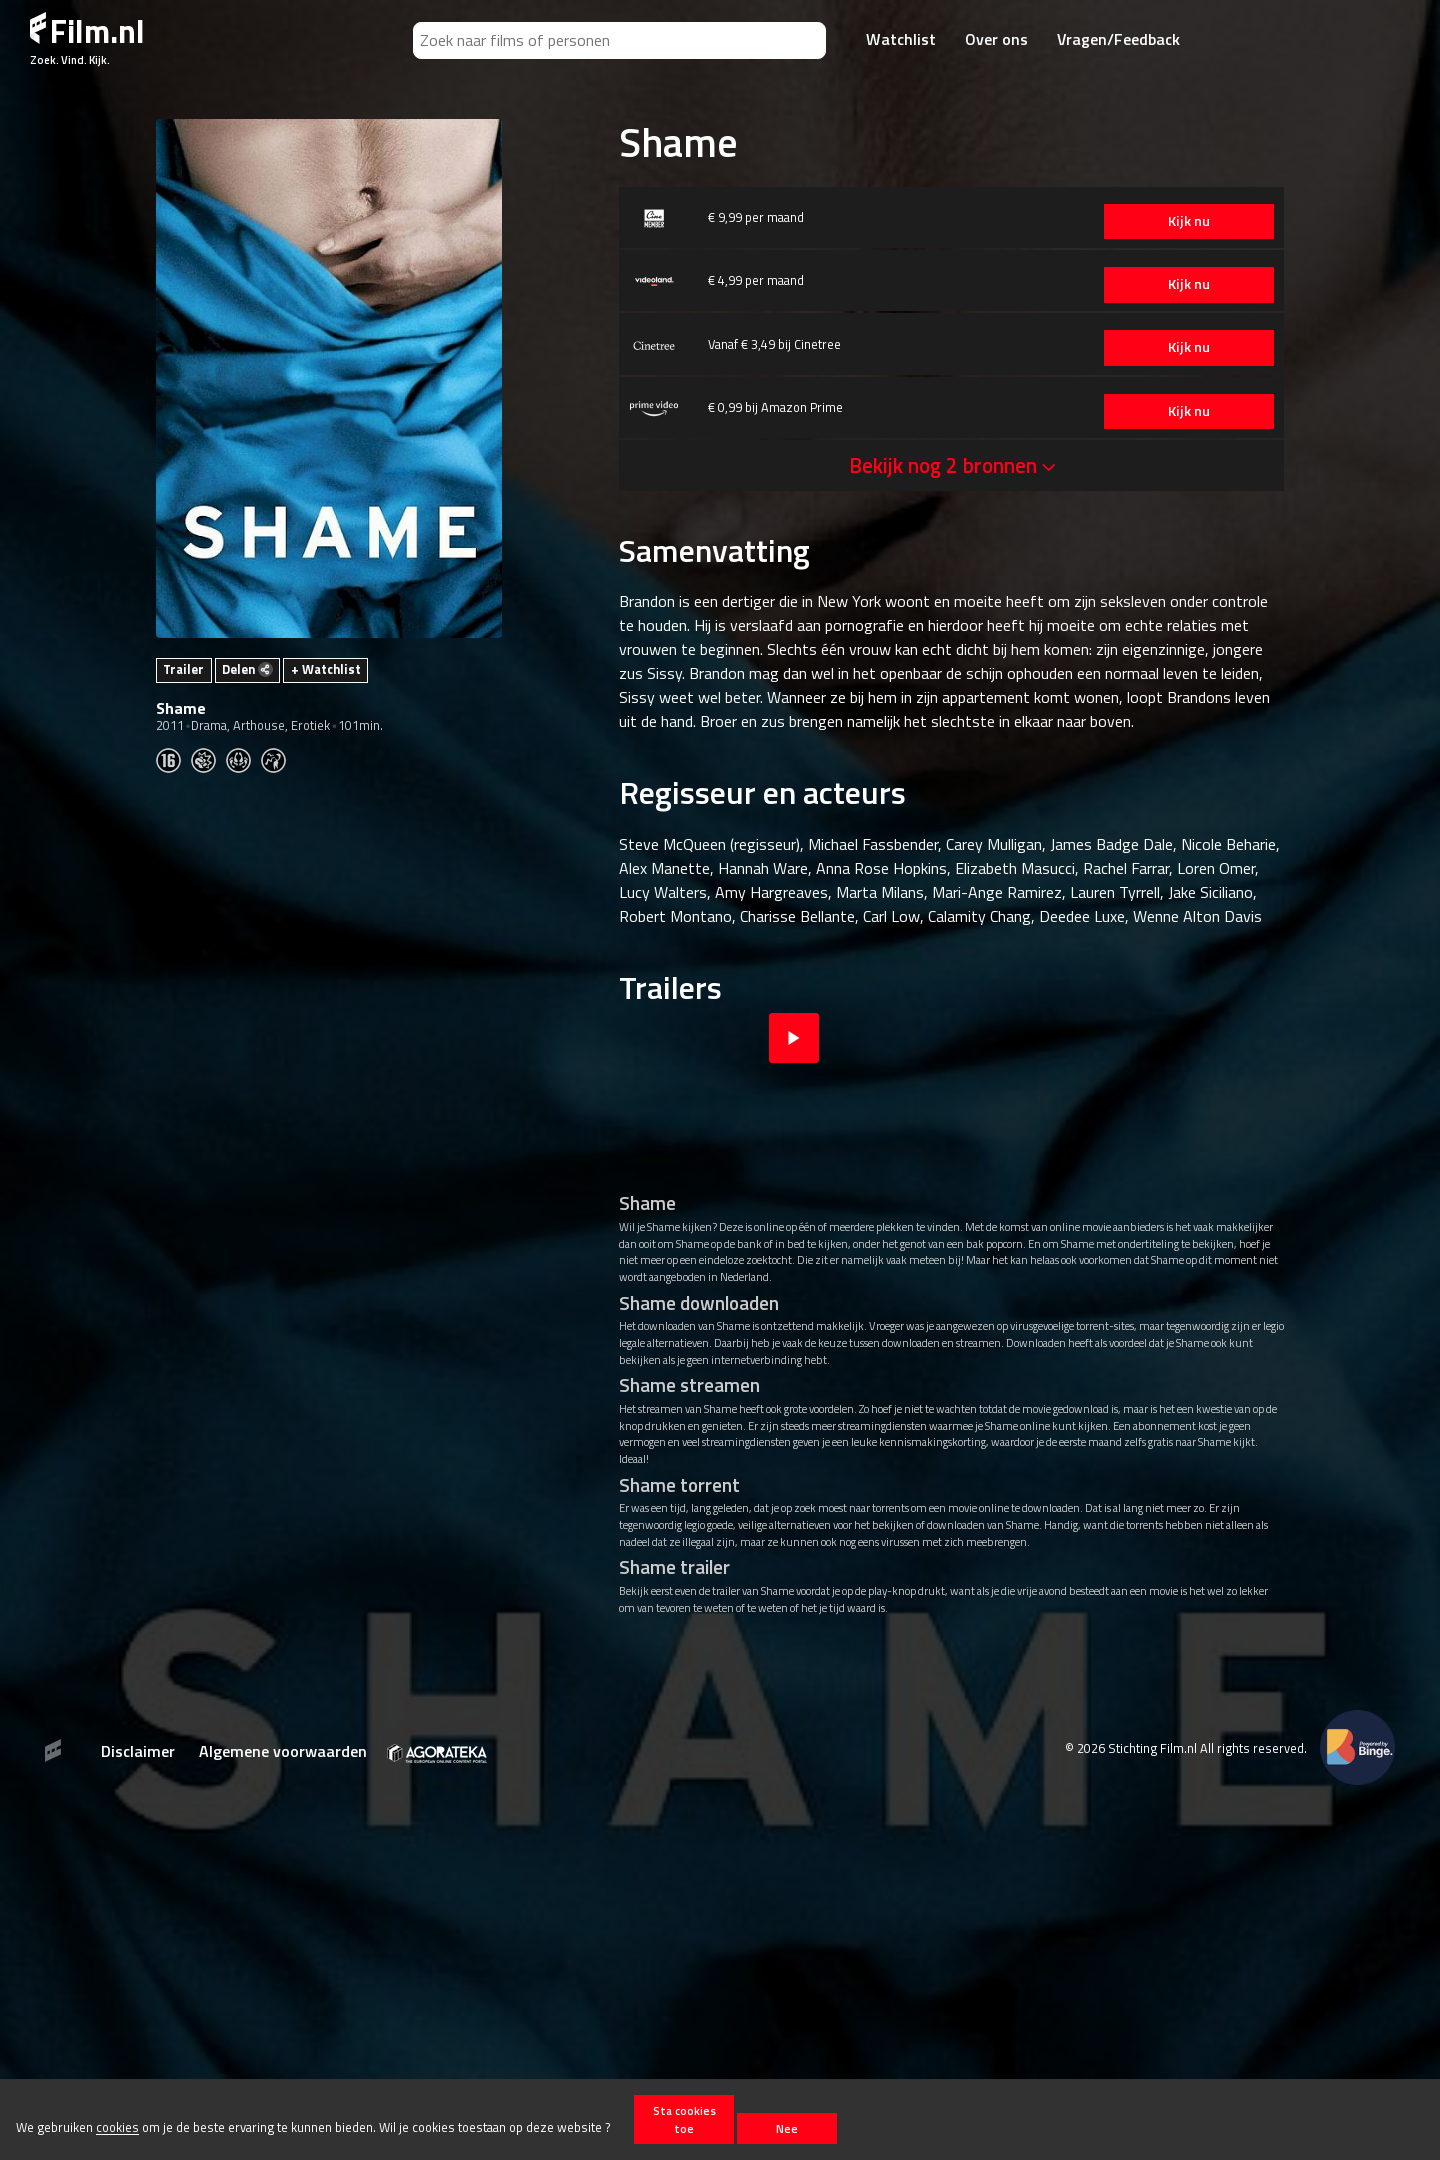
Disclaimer (138, 1751)
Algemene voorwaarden (283, 1751)
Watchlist (901, 39)
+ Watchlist (326, 669)
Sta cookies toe (684, 2119)
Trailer (183, 669)
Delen (247, 669)
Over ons (996, 39)
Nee (787, 2128)
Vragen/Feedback (1118, 39)
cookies (117, 2128)
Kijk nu (1189, 221)
